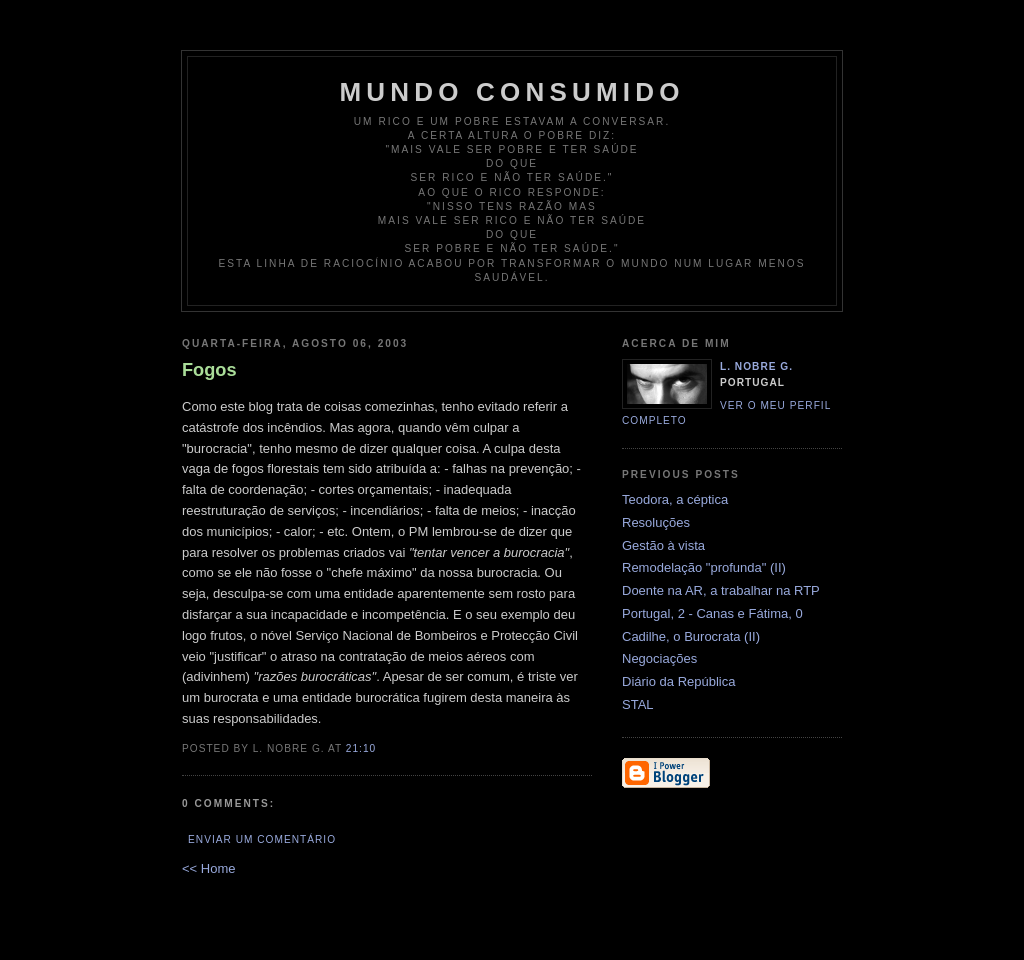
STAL (638, 704)
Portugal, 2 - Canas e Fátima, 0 (712, 613)
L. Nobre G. (756, 366)
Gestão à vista (663, 545)
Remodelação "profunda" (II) (704, 567)
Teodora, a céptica (675, 499)
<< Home (208, 868)
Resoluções (656, 522)
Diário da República (678, 681)
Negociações (659, 658)
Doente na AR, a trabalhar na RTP (721, 590)
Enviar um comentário (262, 839)
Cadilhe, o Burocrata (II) (691, 636)
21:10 (361, 748)
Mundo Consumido (511, 92)
